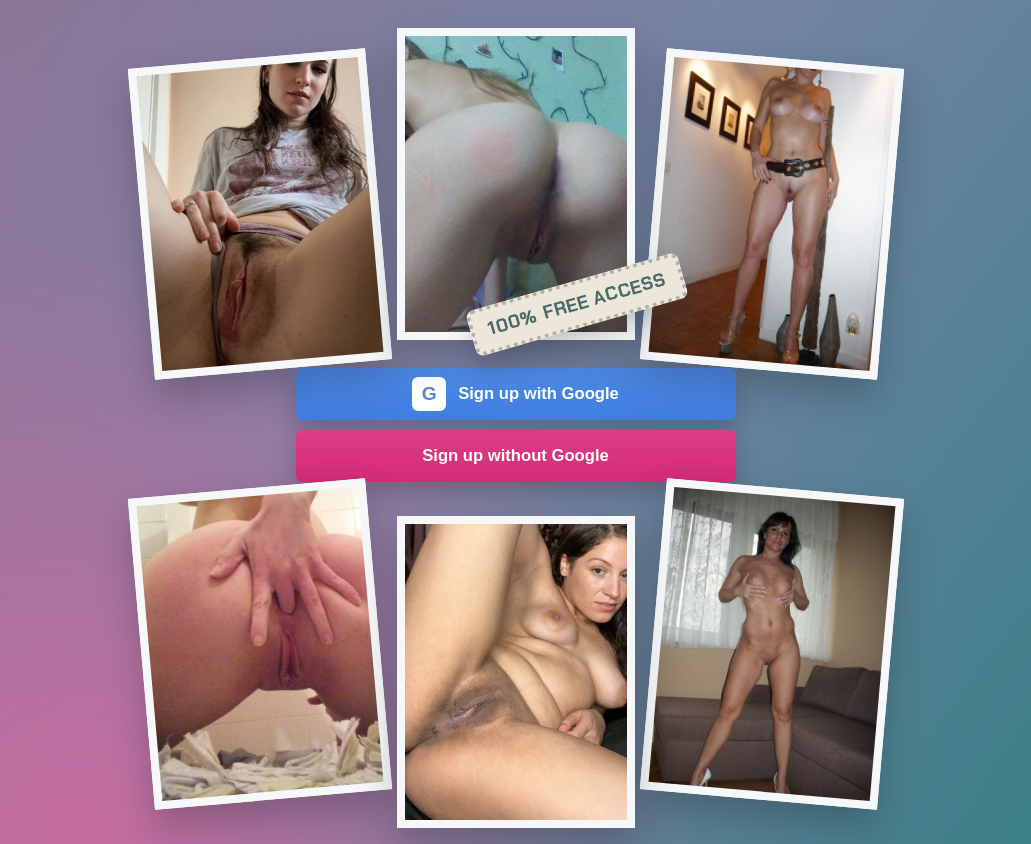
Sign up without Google (515, 455)
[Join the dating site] (259, 214)
